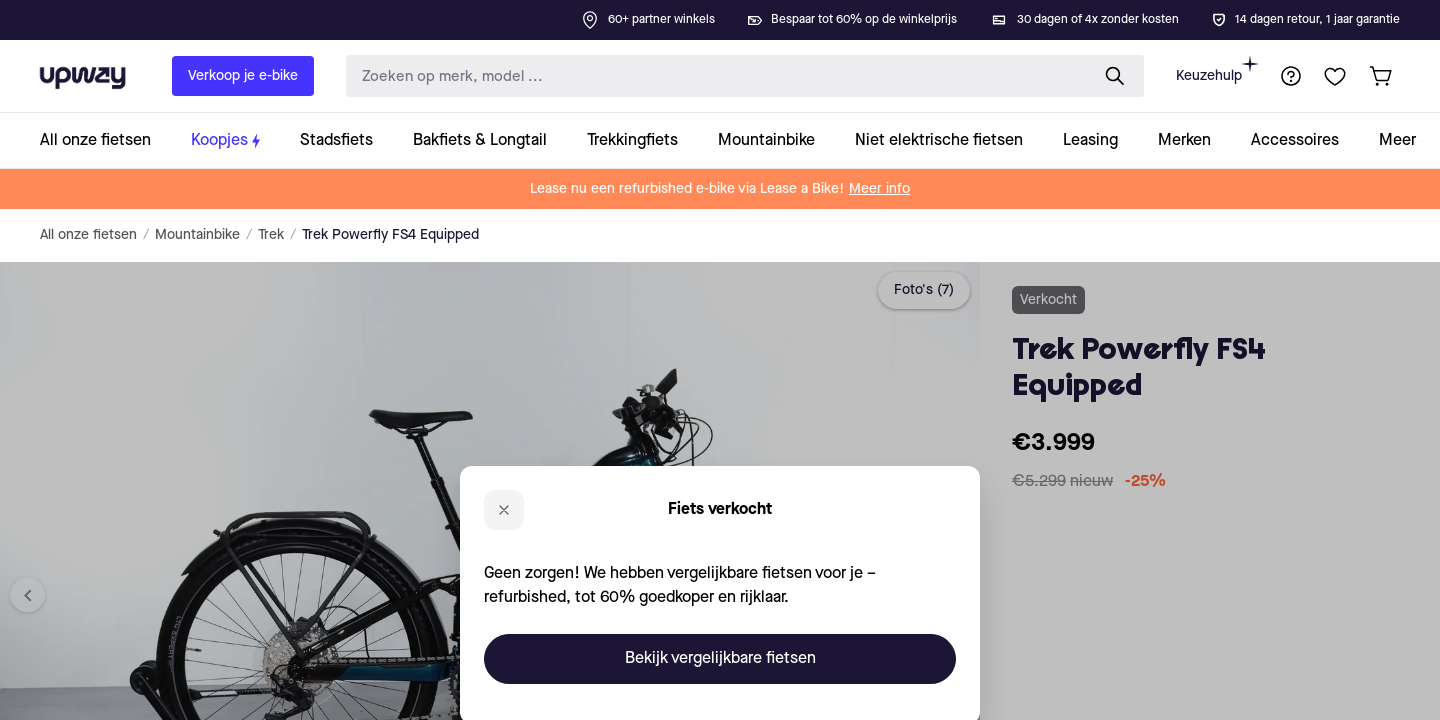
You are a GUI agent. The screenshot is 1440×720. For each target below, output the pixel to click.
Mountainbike (197, 235)
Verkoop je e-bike (243, 76)
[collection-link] (105, 140)
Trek (271, 235)
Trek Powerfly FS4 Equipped (390, 235)
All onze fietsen (88, 235)
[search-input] (713, 76)
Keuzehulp (1217, 69)
